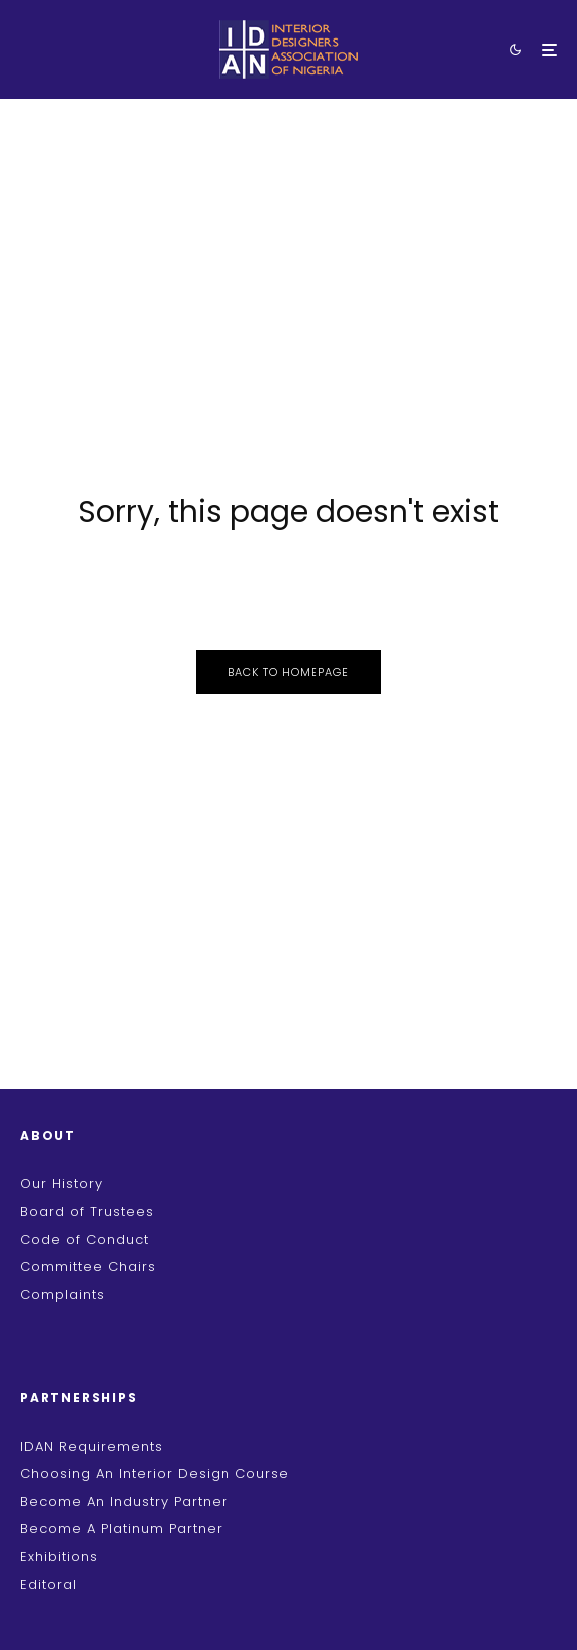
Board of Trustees (87, 1211)
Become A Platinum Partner (121, 1528)
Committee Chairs (88, 1266)
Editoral (48, 1584)
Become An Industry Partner (124, 1501)
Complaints (62, 1294)
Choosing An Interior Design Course (154, 1473)
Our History (61, 1183)
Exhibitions (59, 1556)
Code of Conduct (84, 1239)
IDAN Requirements (91, 1446)
